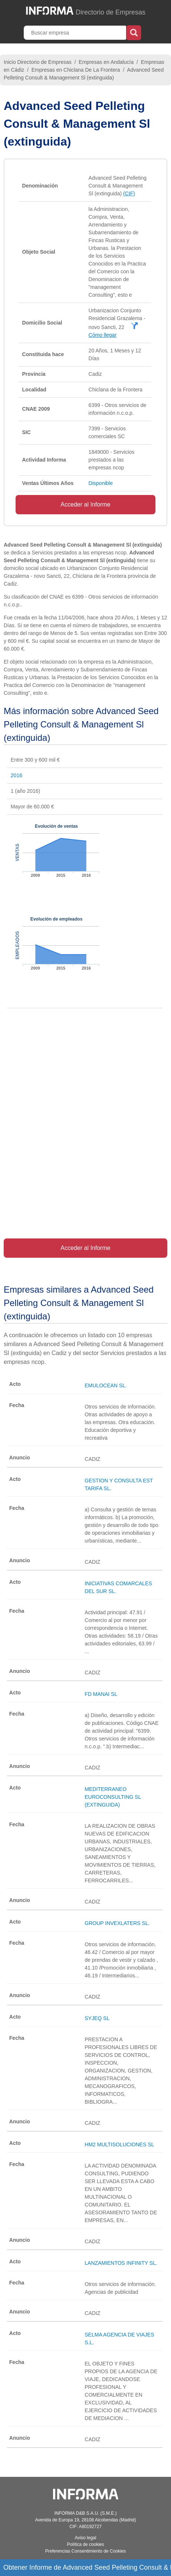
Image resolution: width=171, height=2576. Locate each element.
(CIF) (129, 193)
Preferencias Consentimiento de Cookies (85, 2551)
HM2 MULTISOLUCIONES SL (119, 2144)
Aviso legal (85, 2537)
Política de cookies (85, 2544)
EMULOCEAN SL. (106, 1385)
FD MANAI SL (101, 1694)
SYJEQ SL (97, 2018)
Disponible (101, 483)
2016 (16, 775)
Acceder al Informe (85, 504)
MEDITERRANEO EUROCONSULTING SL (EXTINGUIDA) (113, 1797)
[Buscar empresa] (76, 33)
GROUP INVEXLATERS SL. (117, 1923)
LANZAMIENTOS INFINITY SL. (121, 2263)
